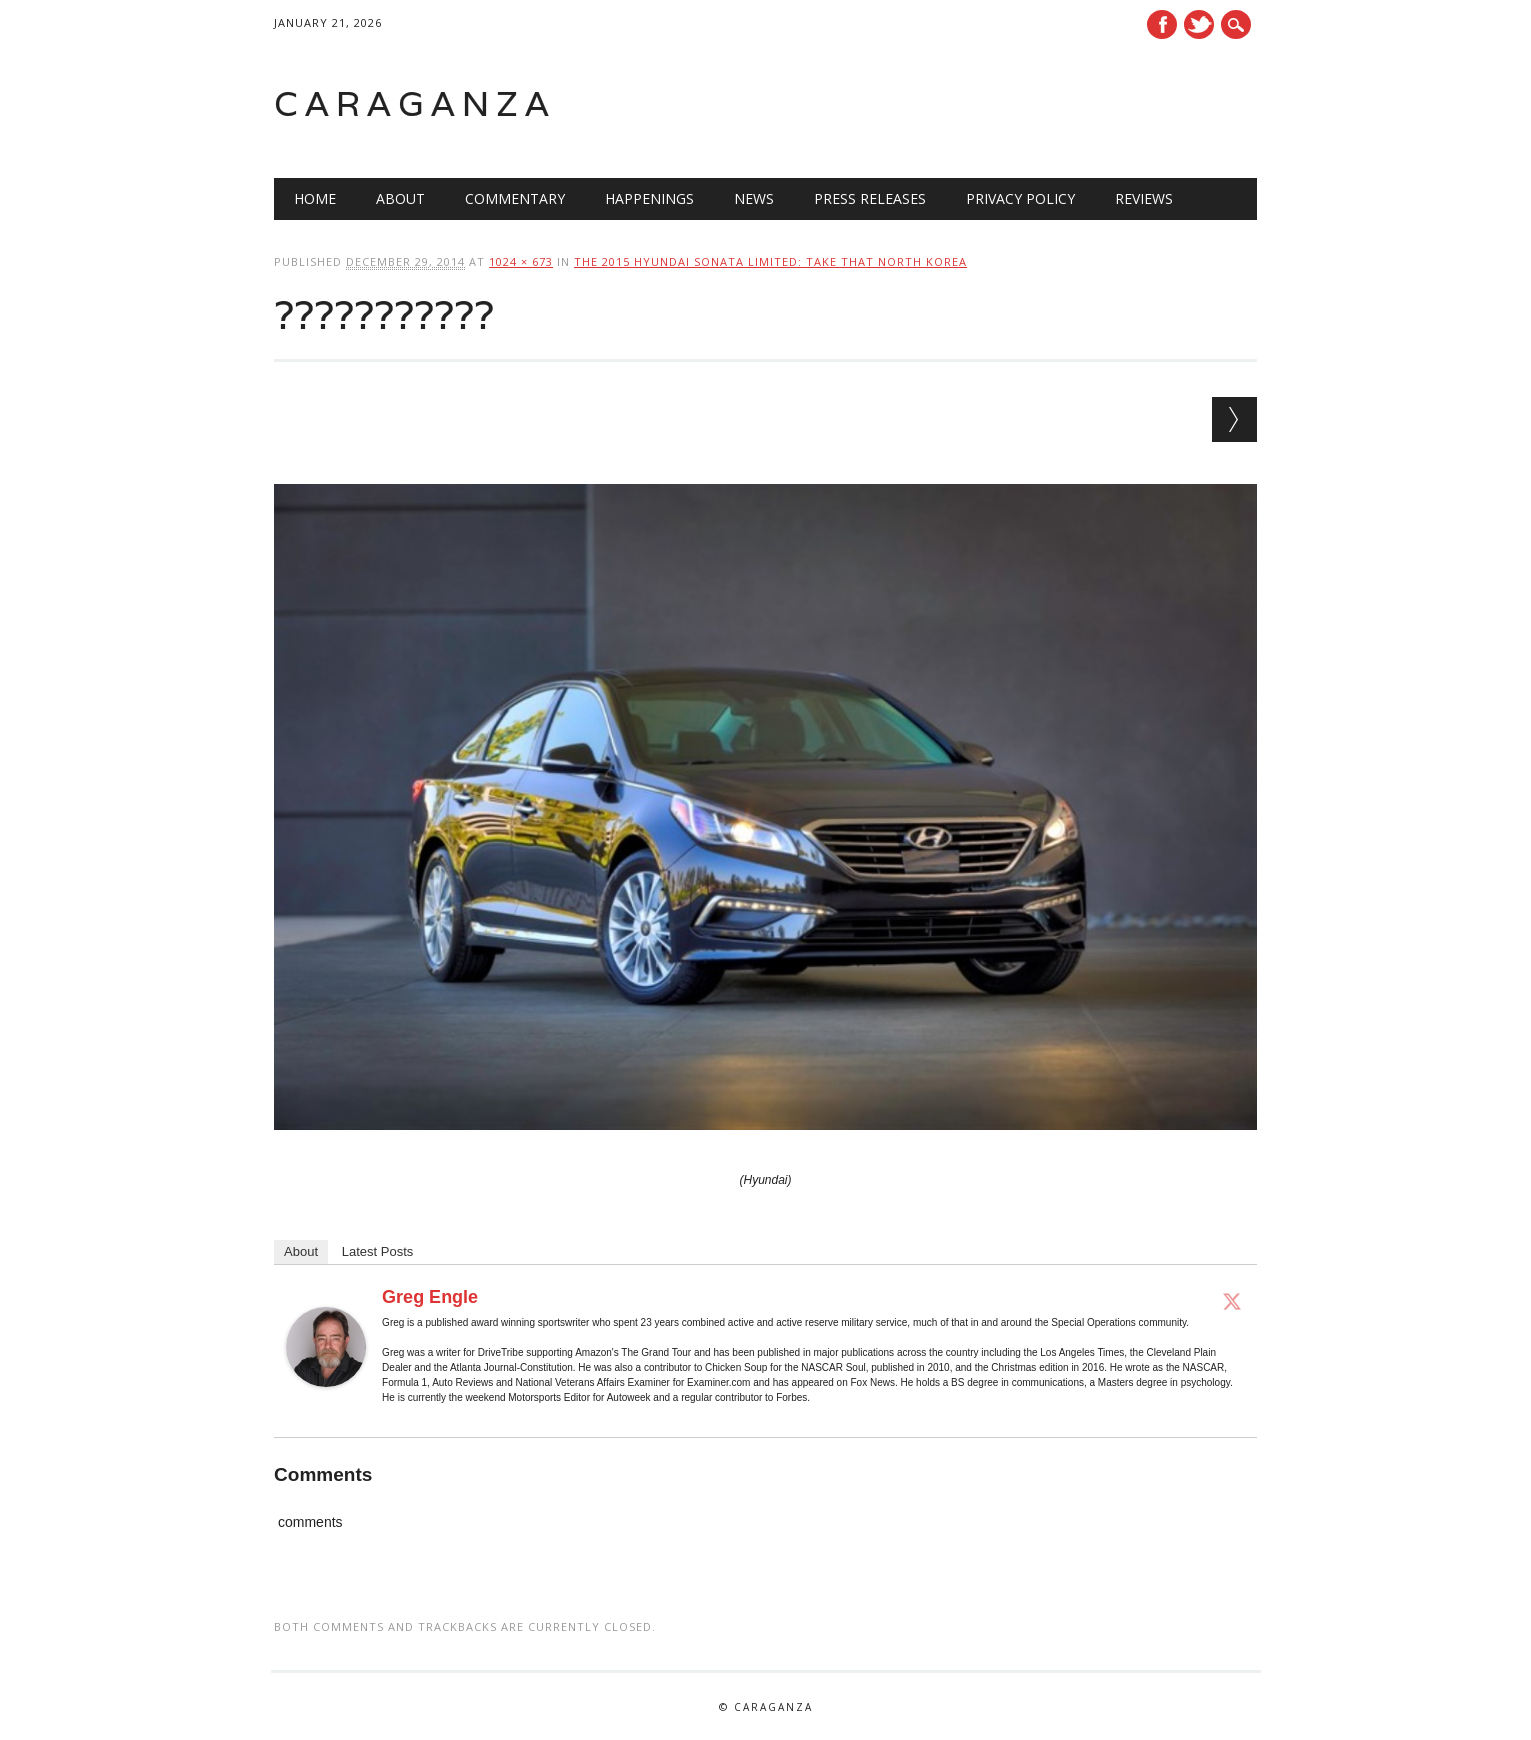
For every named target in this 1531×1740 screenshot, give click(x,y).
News (754, 198)
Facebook (1162, 24)
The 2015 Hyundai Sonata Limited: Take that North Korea (770, 261)
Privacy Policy (1020, 198)
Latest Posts (378, 1251)
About (400, 198)
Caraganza (415, 103)
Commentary (515, 198)
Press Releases (870, 198)
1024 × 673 (521, 261)
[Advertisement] (1003, 104)
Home (315, 198)
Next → (1234, 419)
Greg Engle (430, 1297)
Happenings (649, 198)
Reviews (1144, 198)
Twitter (1199, 24)
